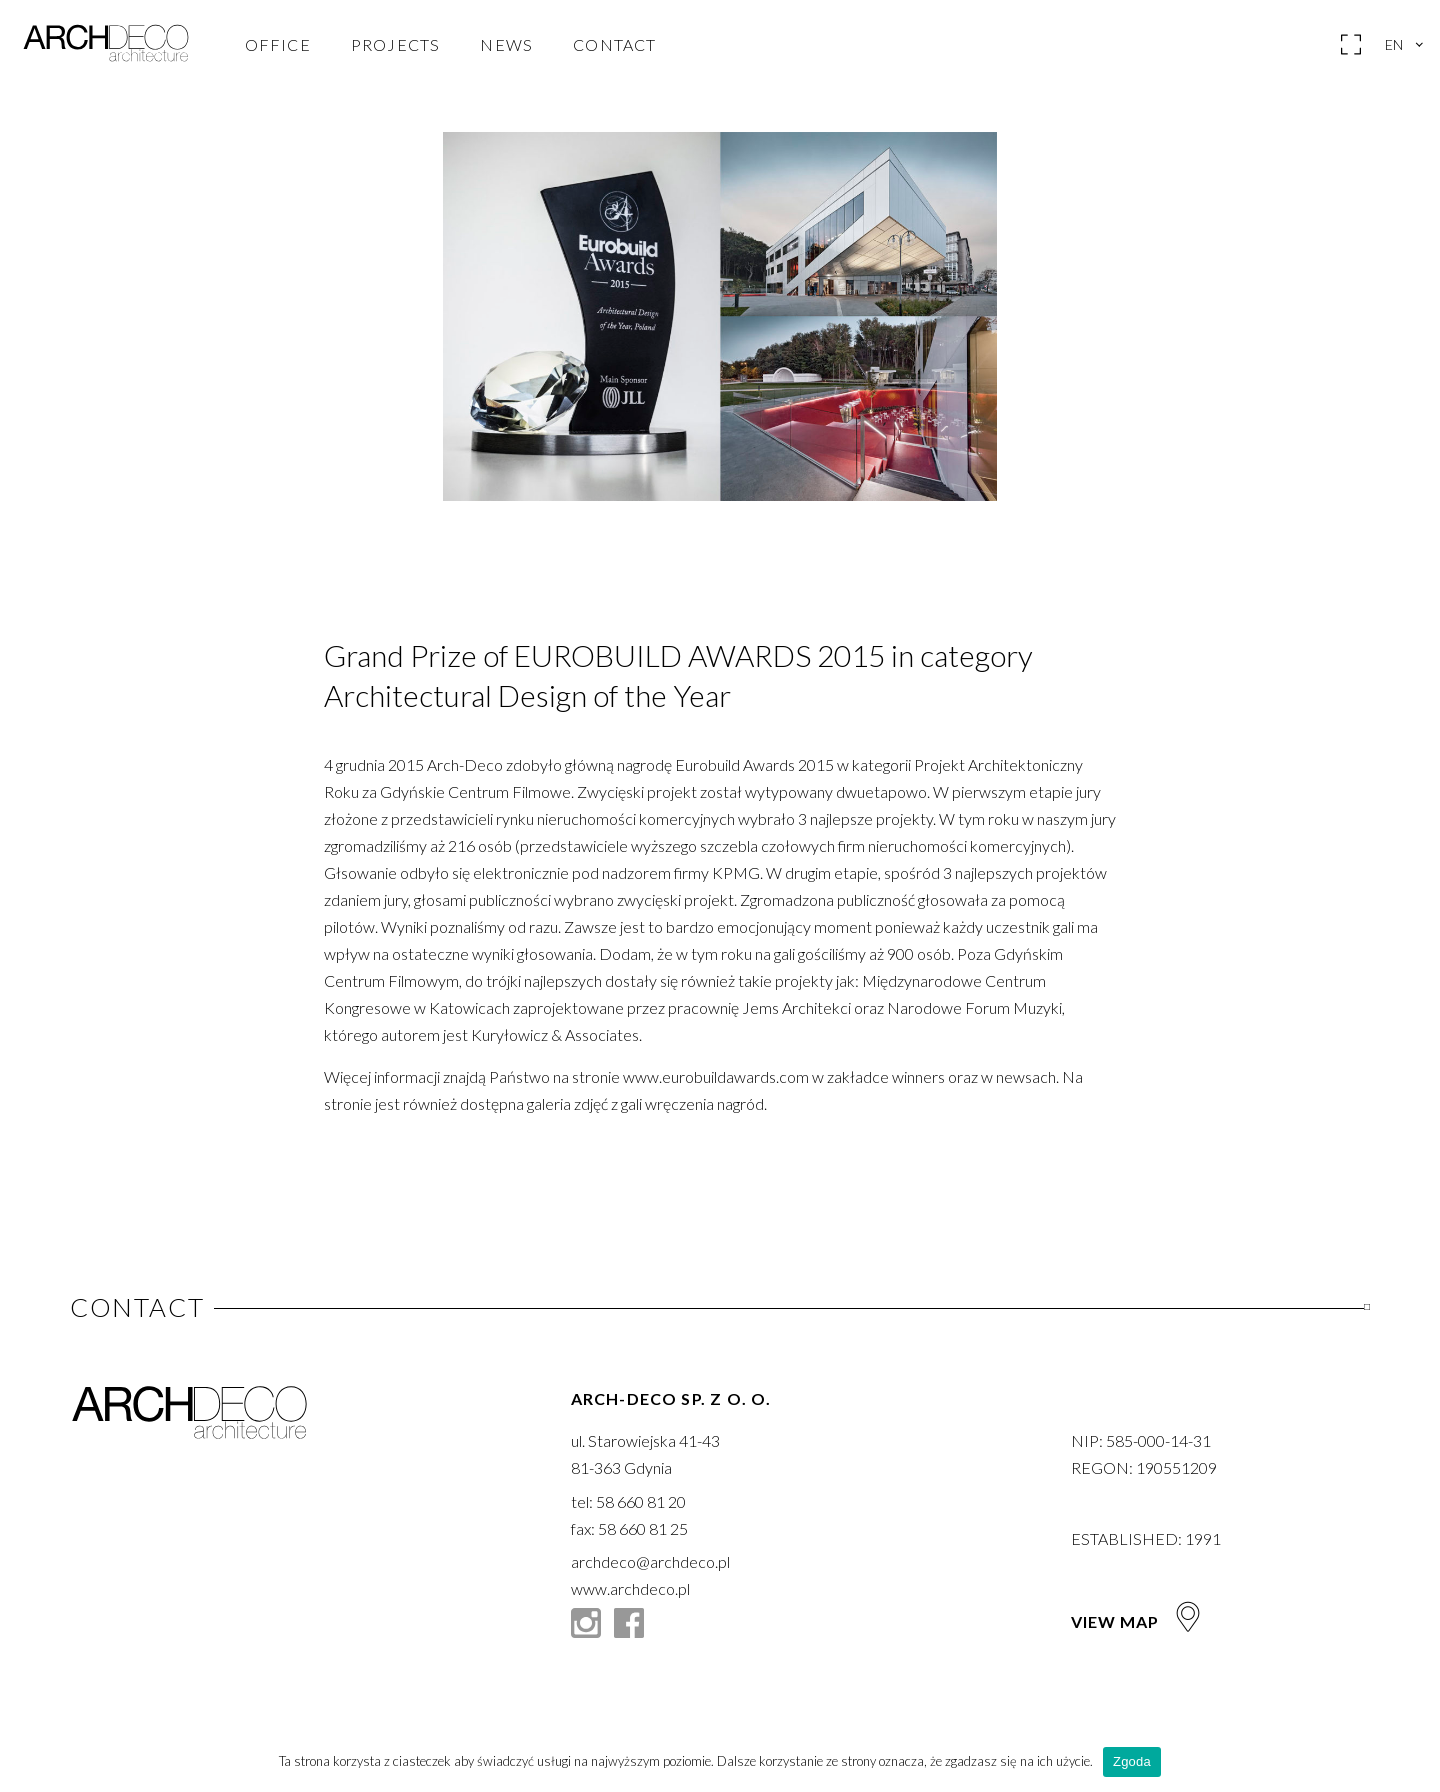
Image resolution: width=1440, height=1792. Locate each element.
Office (278, 45)
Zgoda (1132, 1761)
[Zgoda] (1415, 1762)
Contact (614, 45)
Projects (396, 45)
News (506, 45)
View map (1137, 1621)
